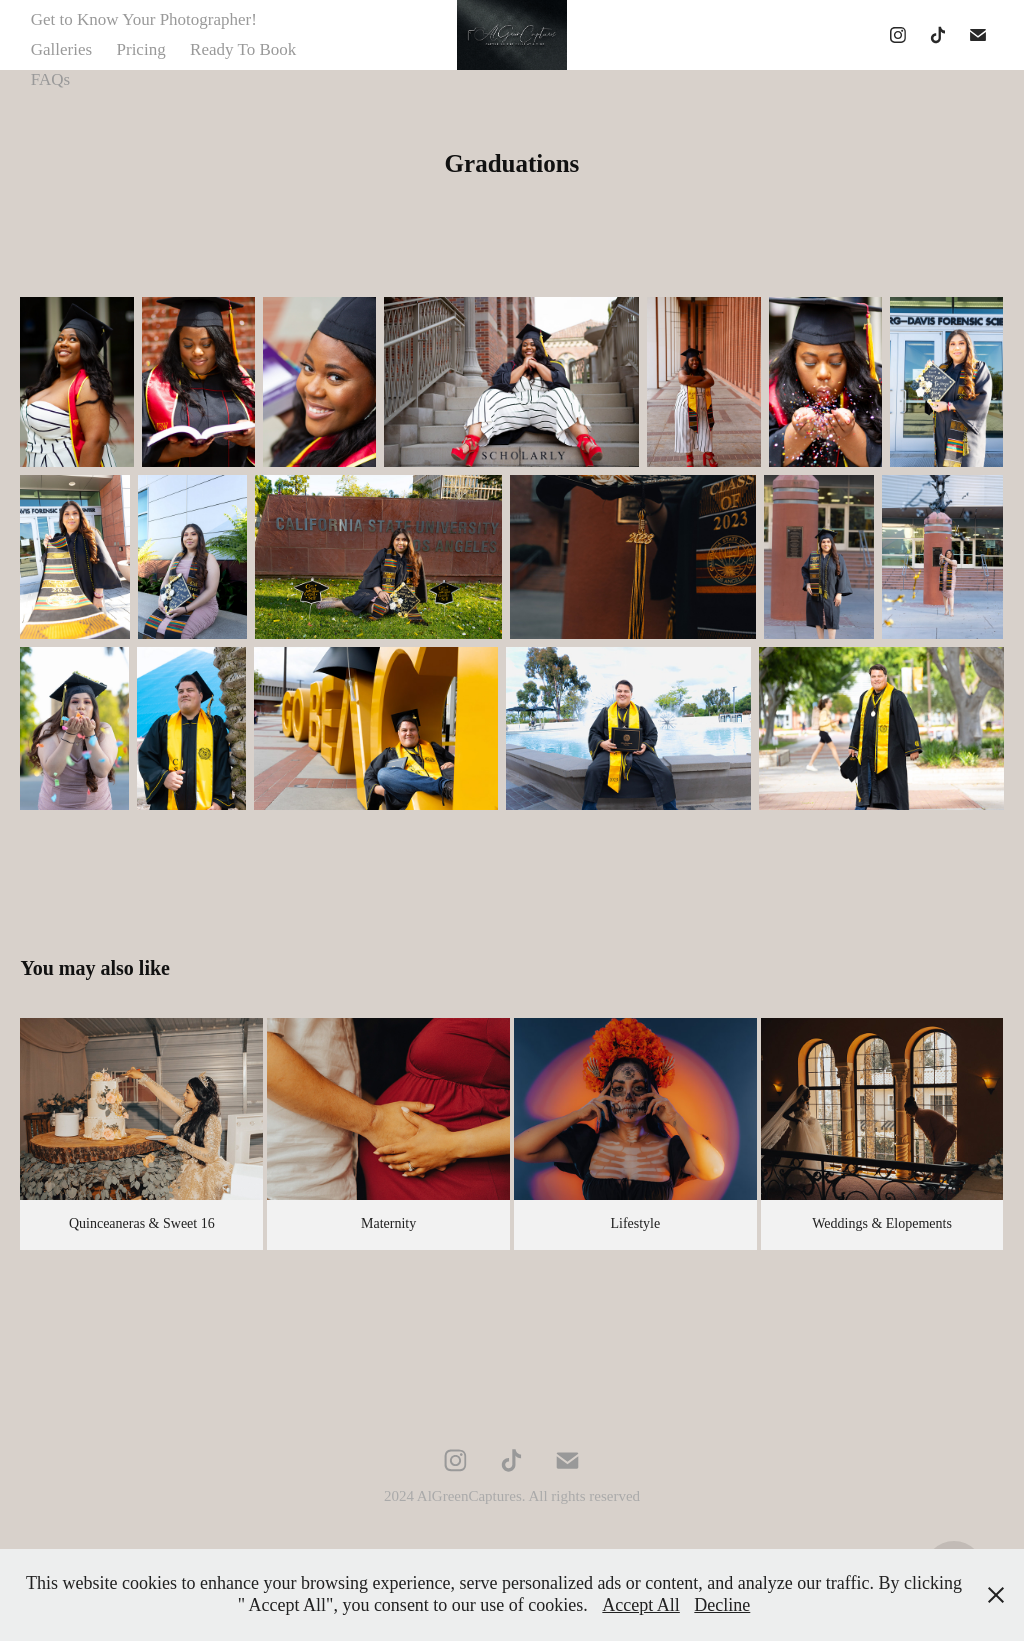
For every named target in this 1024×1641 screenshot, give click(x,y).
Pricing (141, 49)
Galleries (61, 49)
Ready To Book (243, 49)
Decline (722, 1605)
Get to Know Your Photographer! (144, 19)
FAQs (50, 79)
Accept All (640, 1605)
